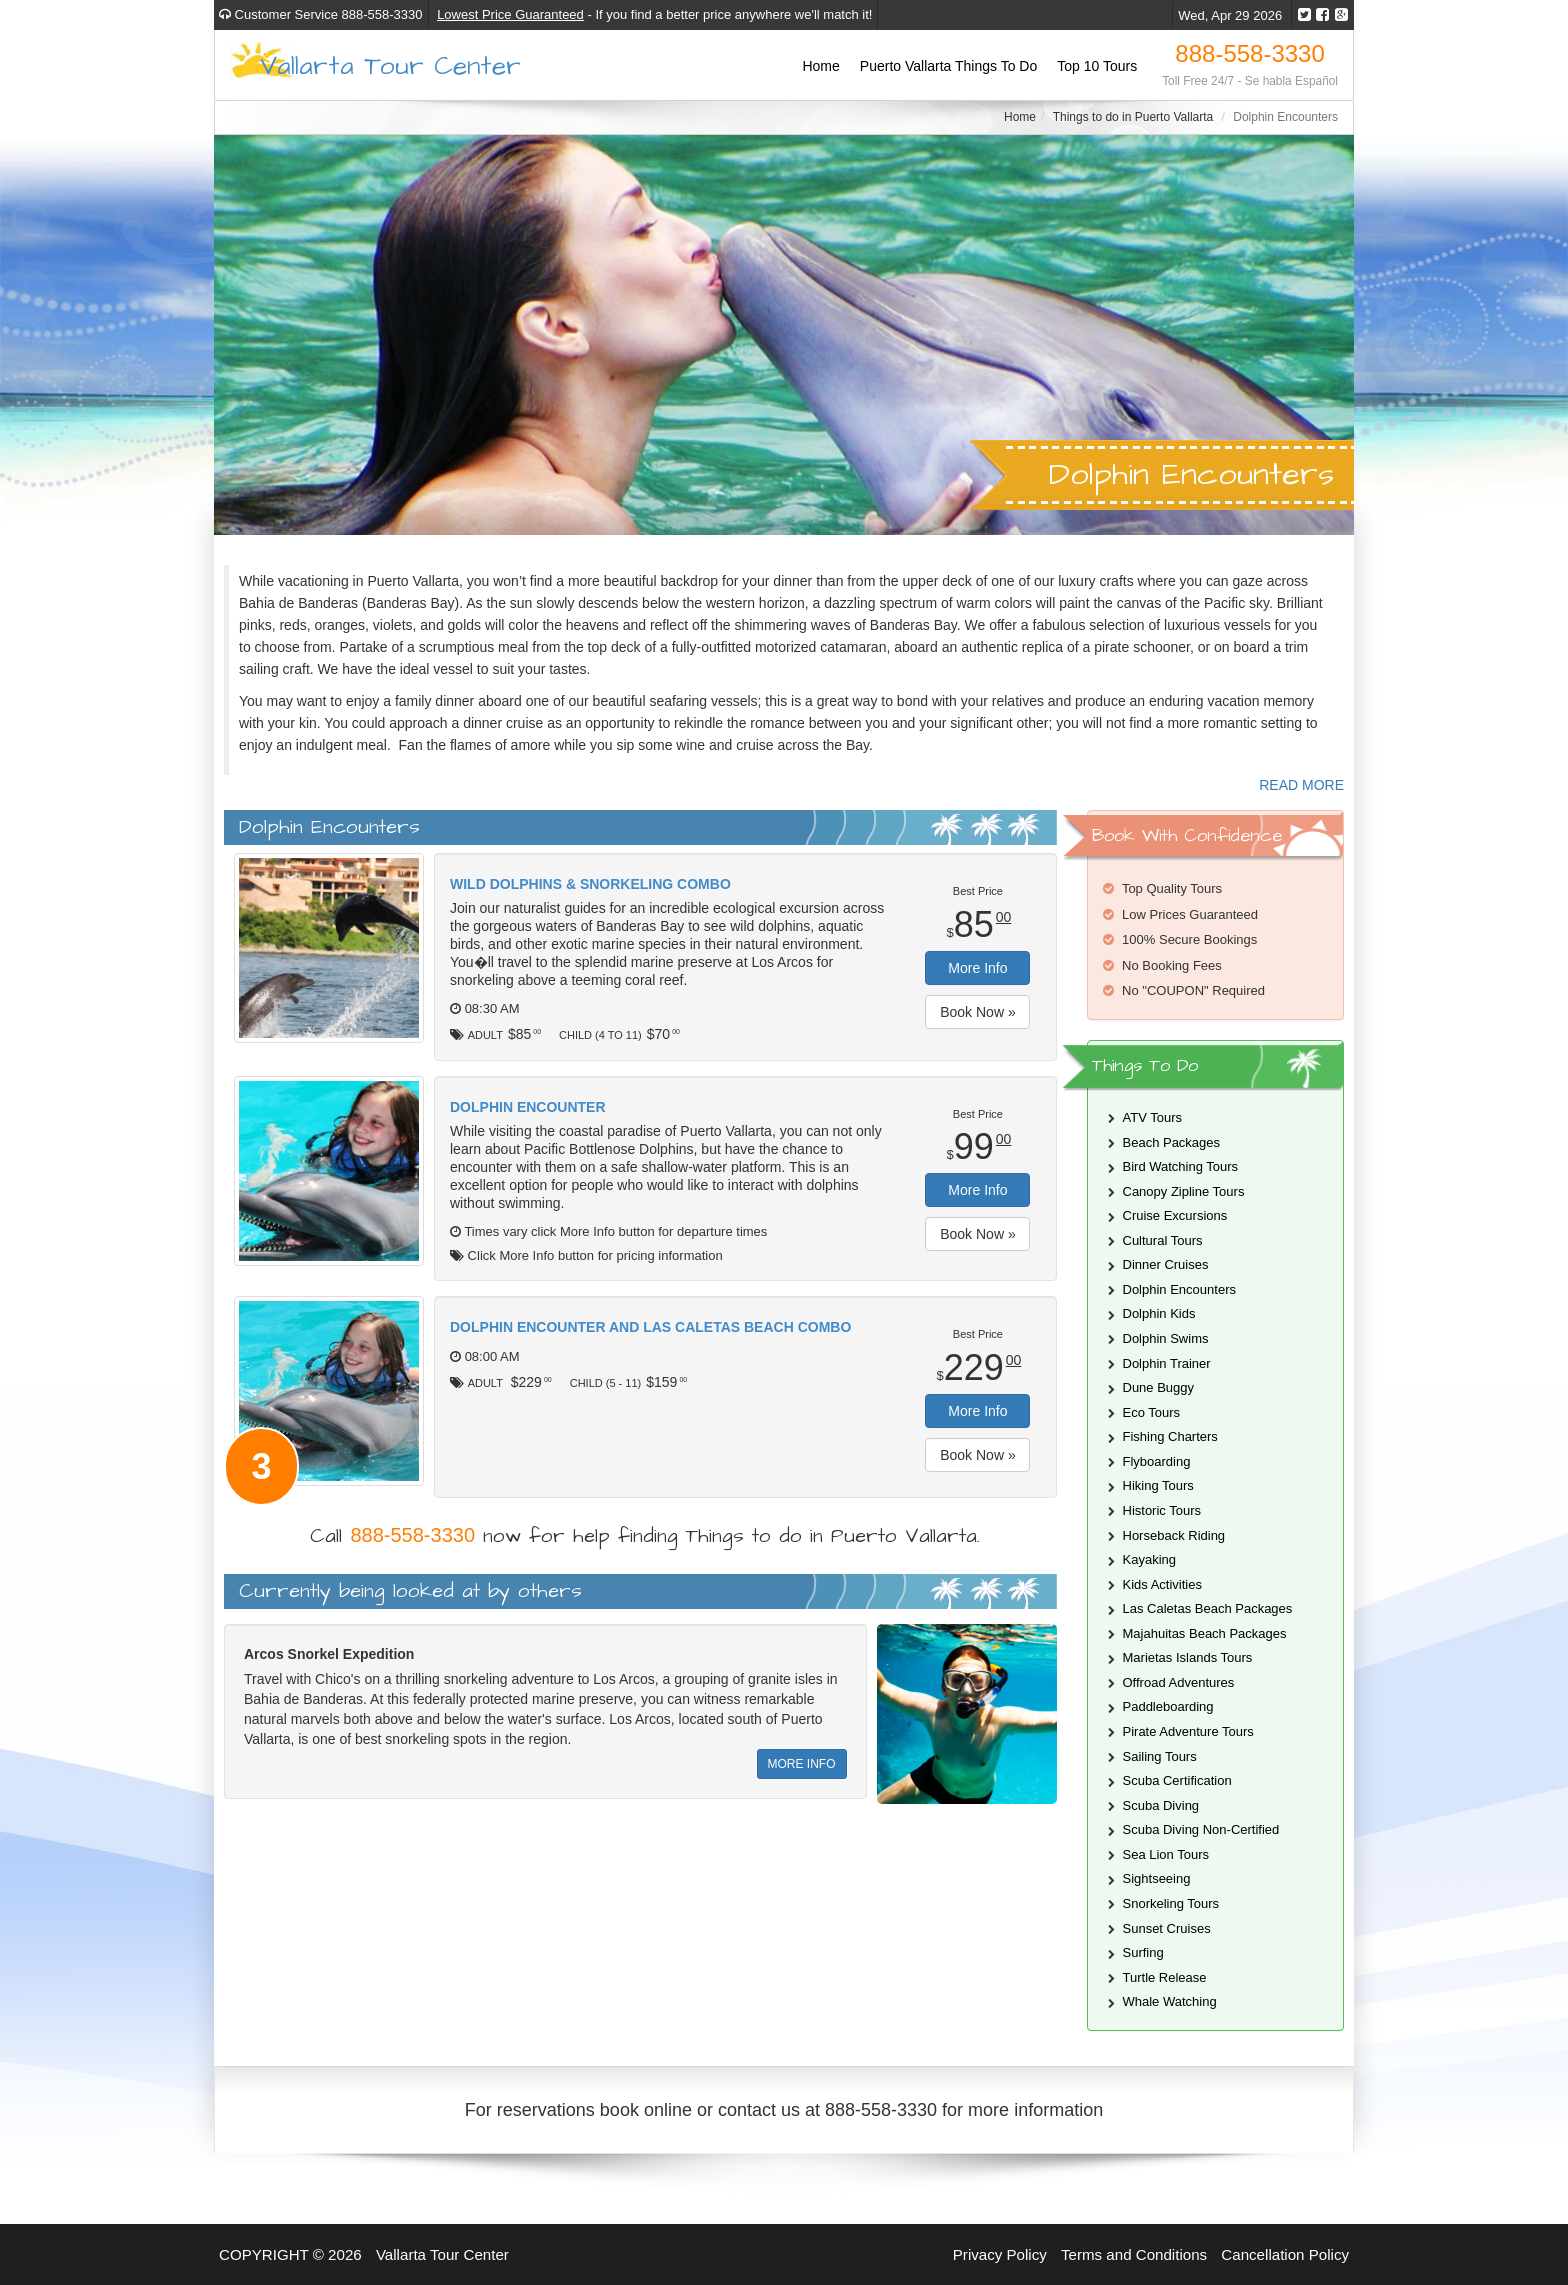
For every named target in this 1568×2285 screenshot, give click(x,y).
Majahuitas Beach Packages (1205, 1633)
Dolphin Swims (1166, 1338)
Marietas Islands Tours (1188, 1657)
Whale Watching (1170, 2001)
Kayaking (1149, 1559)
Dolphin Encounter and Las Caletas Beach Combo (650, 1327)
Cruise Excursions (1175, 1215)
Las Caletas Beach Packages (1208, 1608)
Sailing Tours (1160, 1756)
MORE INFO (802, 1764)
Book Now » (977, 1012)
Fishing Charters (1170, 1436)
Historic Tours (1162, 1510)
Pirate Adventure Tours (1188, 1731)
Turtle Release (1165, 1977)
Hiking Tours (1158, 1485)
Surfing (1143, 1952)
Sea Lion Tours (1166, 1854)
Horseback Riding (1174, 1535)
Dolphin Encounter (528, 1107)
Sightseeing (1157, 1878)
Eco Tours (1152, 1412)
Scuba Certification (1177, 1780)
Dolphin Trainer (1167, 1363)
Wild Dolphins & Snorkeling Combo (590, 884)
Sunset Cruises (1167, 1928)
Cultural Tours (1163, 1240)
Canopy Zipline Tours (1184, 1191)
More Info (977, 968)
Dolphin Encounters (1179, 1289)
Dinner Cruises (1166, 1264)
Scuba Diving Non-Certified (1201, 1829)
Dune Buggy (1159, 1387)
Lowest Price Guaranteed (510, 14)
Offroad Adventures (1179, 1682)
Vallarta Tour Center (390, 64)
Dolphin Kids (1159, 1313)
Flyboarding (1157, 1461)
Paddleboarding (1168, 1706)
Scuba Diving (1161, 1805)
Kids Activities (1162, 1584)
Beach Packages (1172, 1142)
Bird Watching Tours (1181, 1166)
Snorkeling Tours (1171, 1903)
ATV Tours (1152, 1117)
